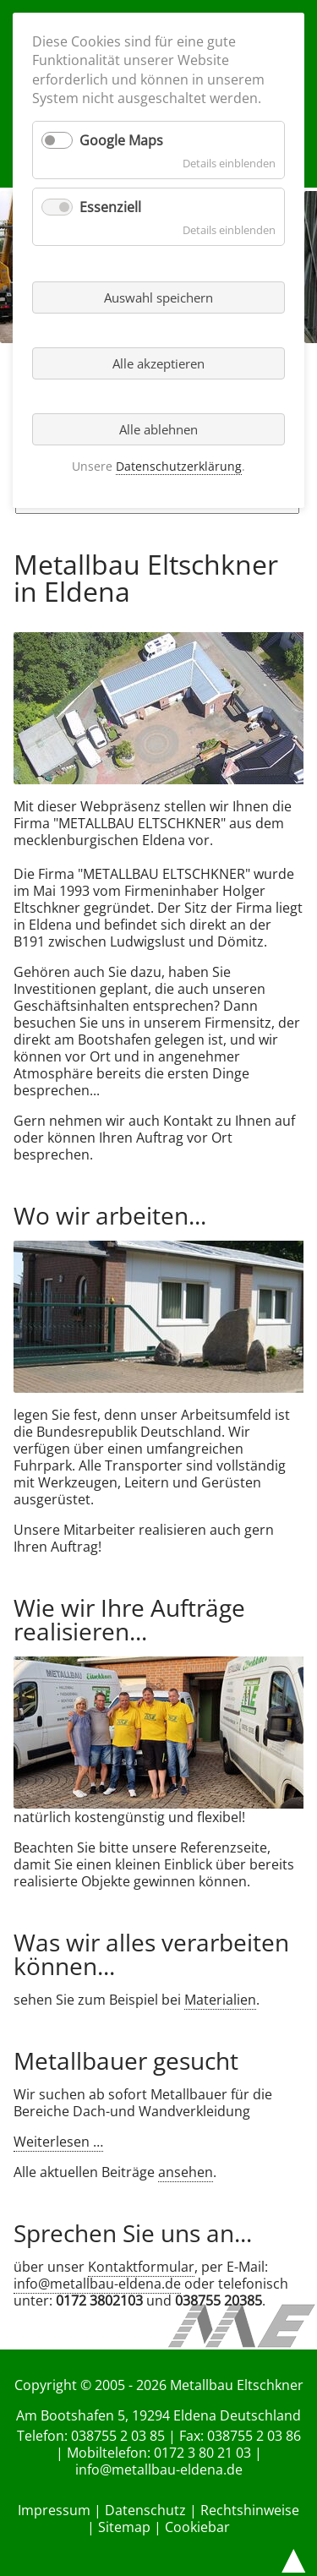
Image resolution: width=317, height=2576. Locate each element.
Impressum (54, 2510)
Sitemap (124, 2527)
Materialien (220, 1999)
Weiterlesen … (58, 2142)
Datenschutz (145, 2510)
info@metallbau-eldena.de (97, 2283)
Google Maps (121, 140)
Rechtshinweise (249, 2510)
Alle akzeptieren (158, 363)
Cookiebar (197, 2527)
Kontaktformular (141, 2266)
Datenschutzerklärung (179, 466)
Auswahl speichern (158, 297)
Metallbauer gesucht (126, 2060)
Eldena (194, 2415)
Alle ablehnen (158, 429)
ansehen (185, 2172)
